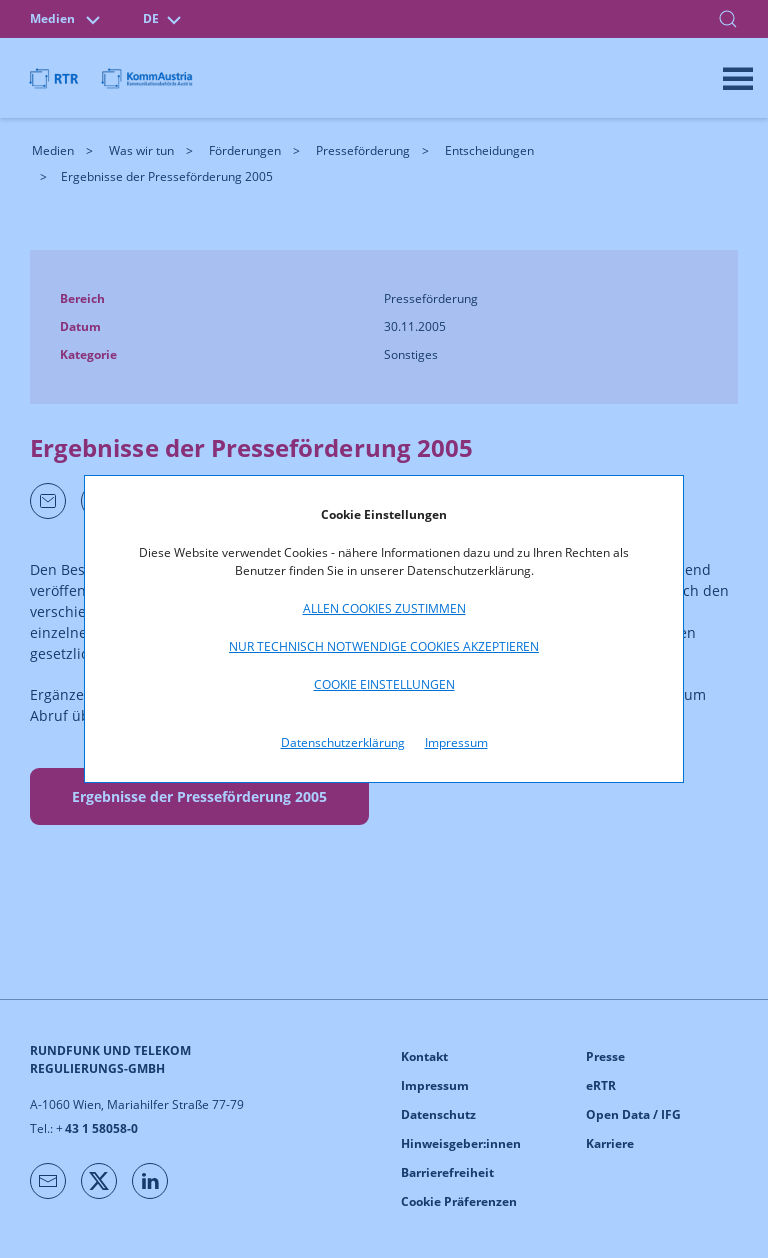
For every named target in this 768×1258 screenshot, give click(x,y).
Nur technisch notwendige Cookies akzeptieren (384, 646)
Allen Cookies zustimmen (384, 608)
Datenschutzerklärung (343, 742)
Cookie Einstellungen (384, 684)
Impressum (456, 742)
